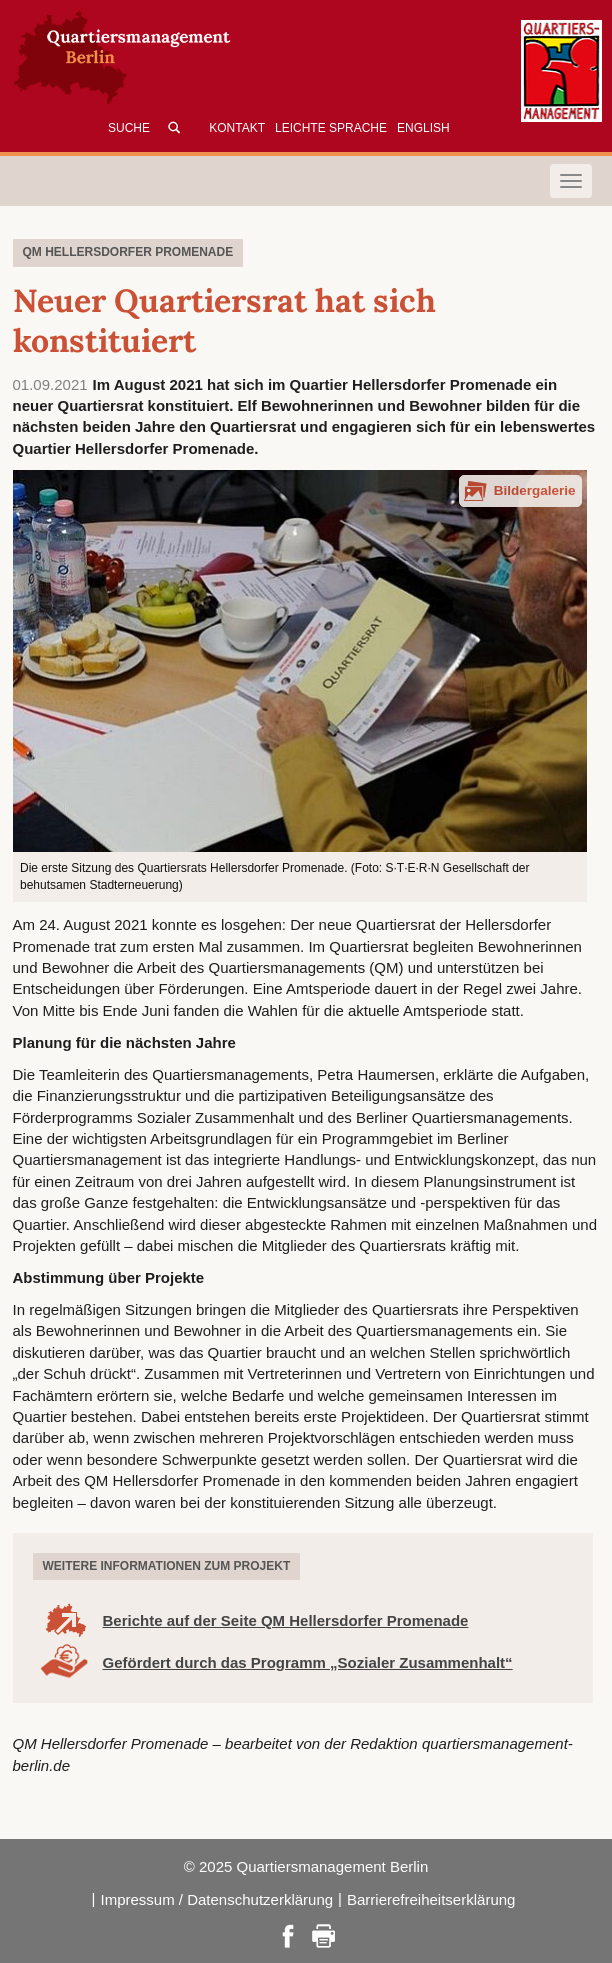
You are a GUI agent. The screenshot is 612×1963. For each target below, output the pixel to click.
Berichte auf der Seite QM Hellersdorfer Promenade (286, 1620)
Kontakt (237, 128)
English (423, 128)
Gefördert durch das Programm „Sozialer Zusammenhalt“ (308, 1662)
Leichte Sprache (331, 128)
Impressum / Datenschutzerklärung (216, 1899)
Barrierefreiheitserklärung (431, 1899)
